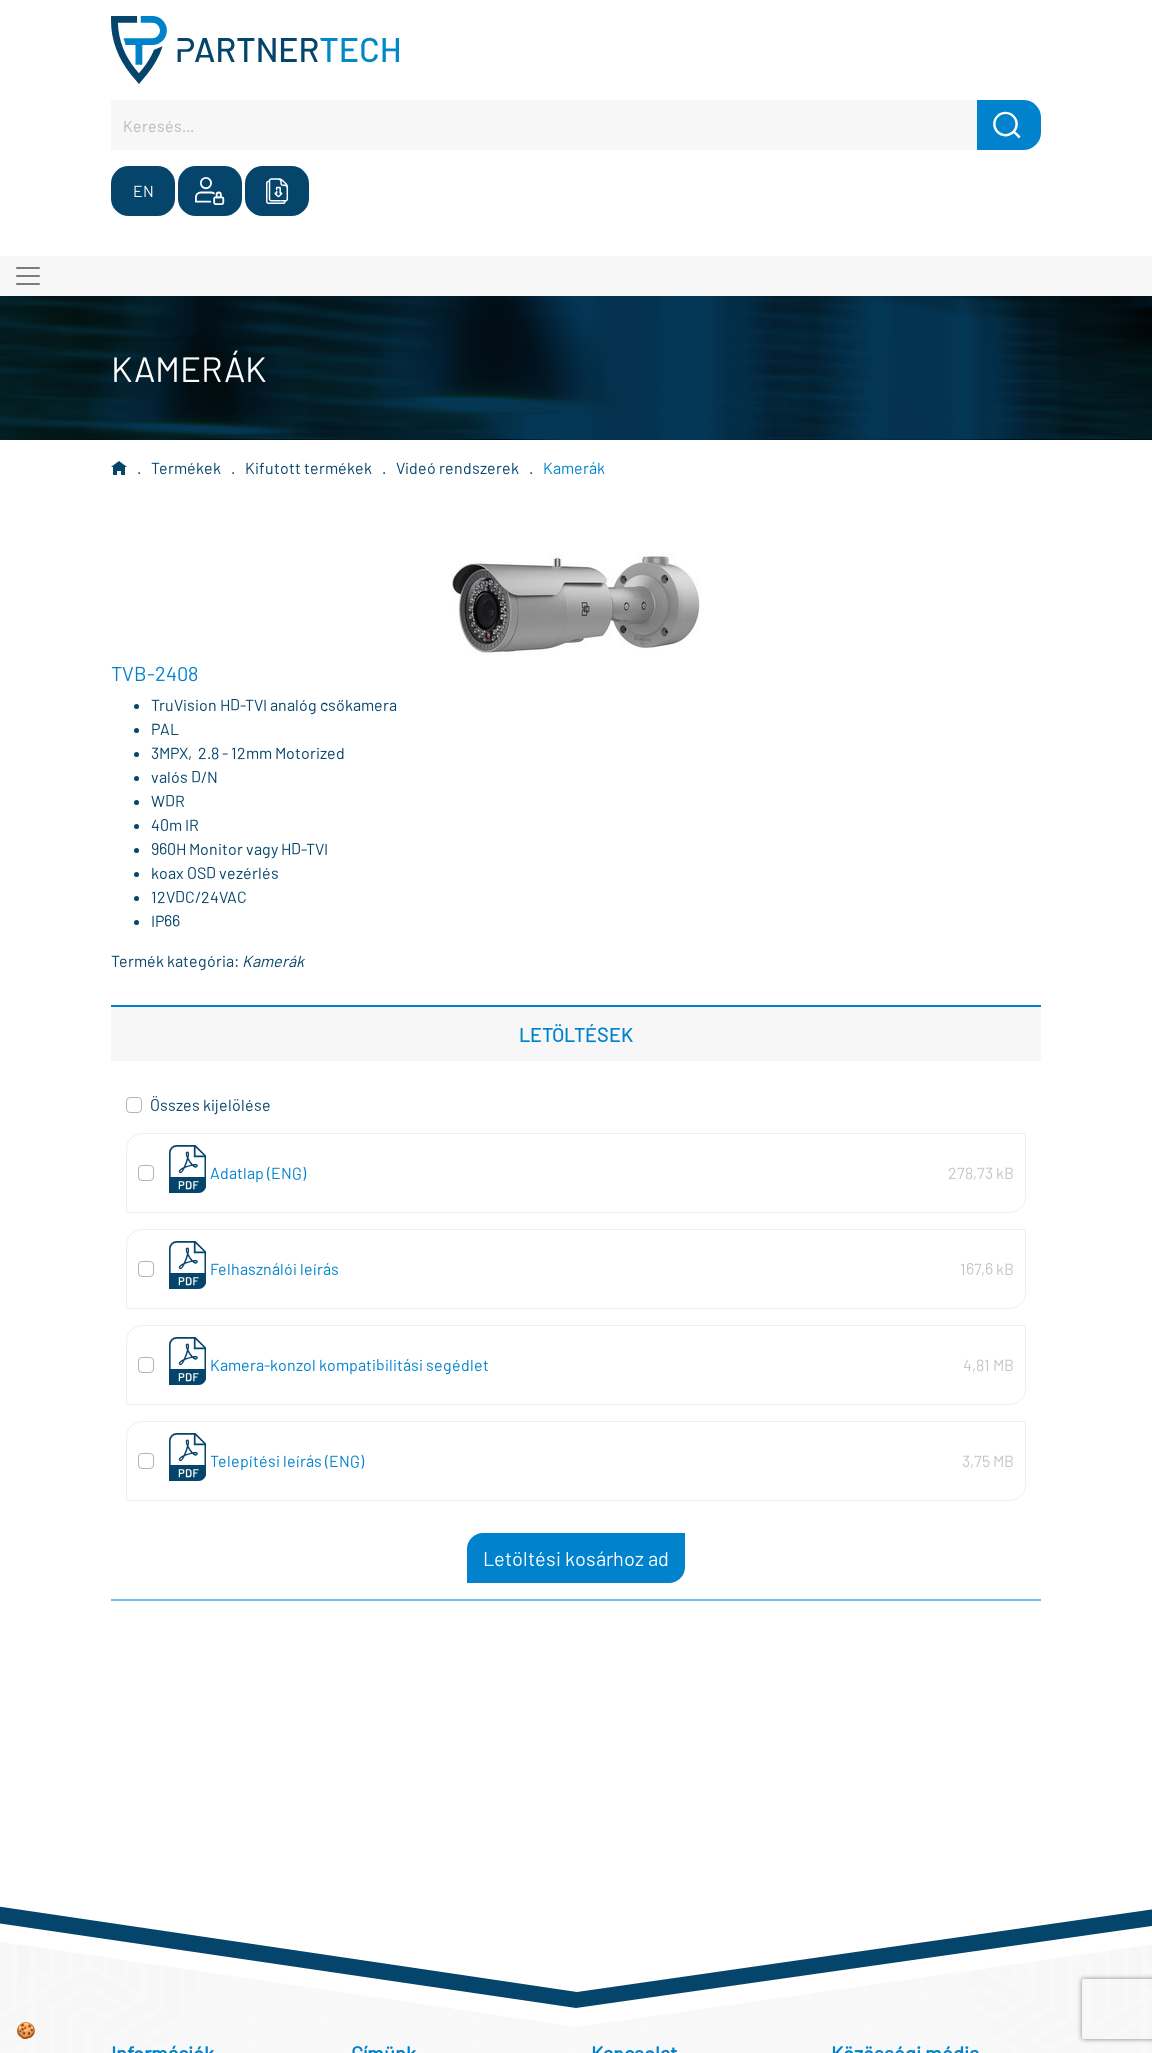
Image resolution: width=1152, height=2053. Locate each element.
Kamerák (574, 467)
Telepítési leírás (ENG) (287, 1460)
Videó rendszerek (457, 467)
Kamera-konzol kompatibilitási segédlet (349, 1364)
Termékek (186, 467)
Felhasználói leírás (274, 1268)
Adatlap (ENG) (258, 1172)
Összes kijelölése (210, 1104)
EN (143, 190)
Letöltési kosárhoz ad (576, 1558)
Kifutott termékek (308, 467)
